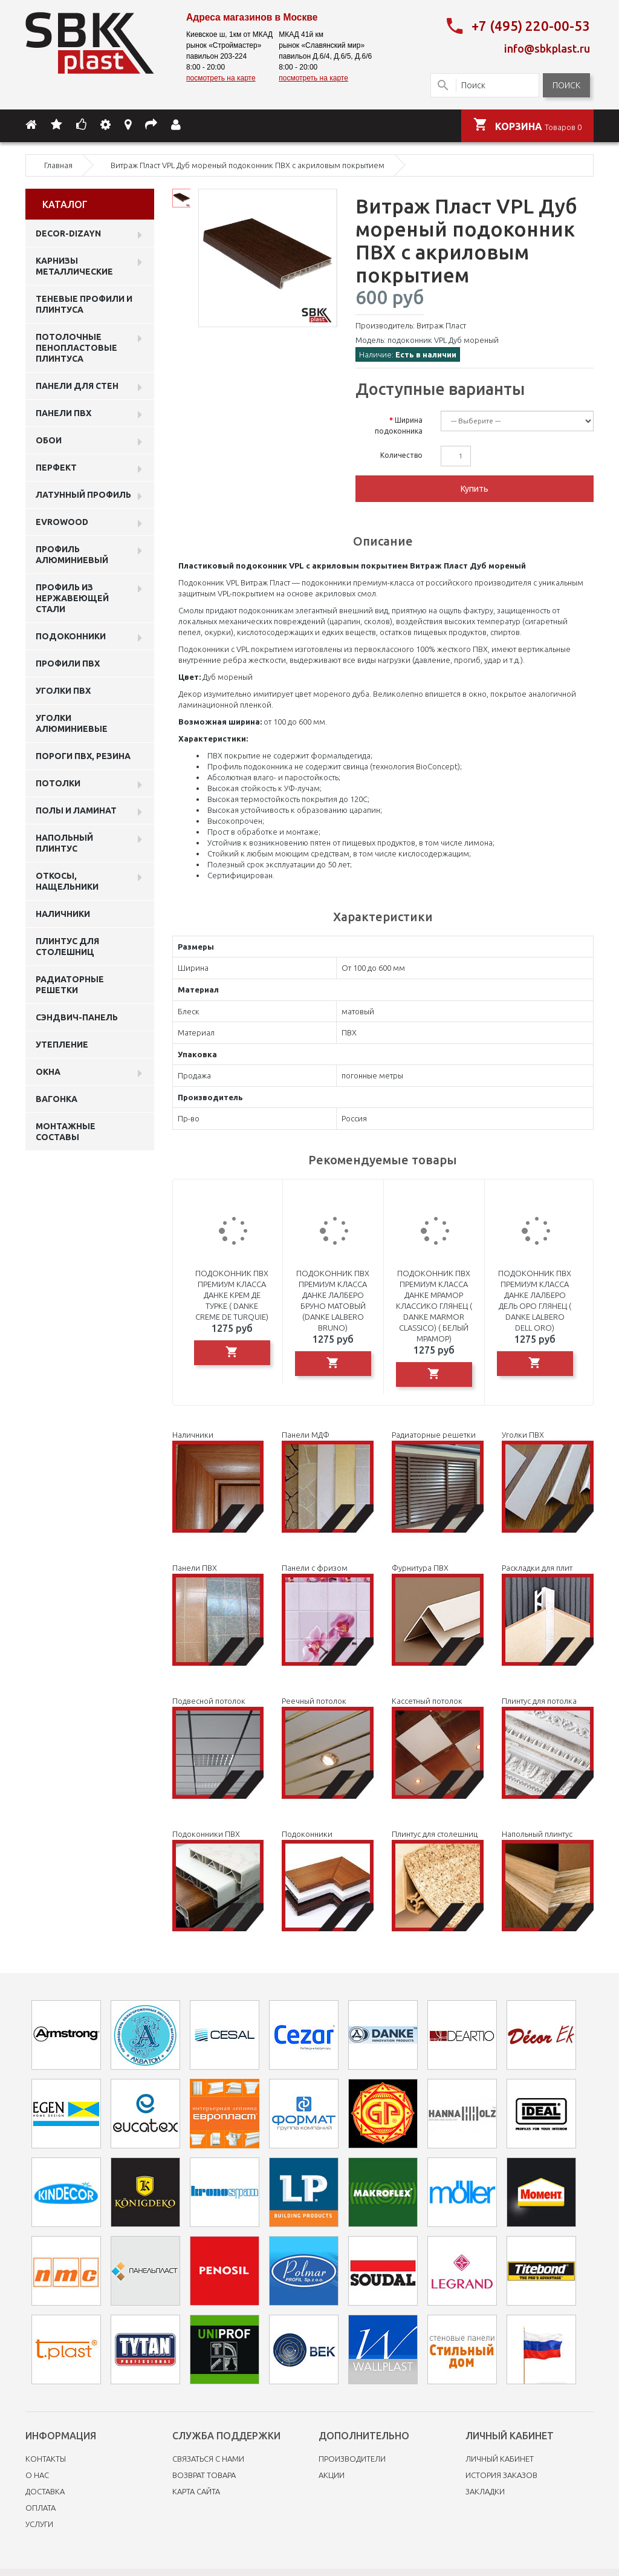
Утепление (62, 1042)
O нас (37, 2472)
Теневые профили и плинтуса (84, 302)
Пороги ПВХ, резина (83, 753)
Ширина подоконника (399, 423)
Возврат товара (204, 2472)
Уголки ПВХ (63, 688)
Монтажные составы (66, 1129)
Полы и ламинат (76, 808)
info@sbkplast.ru (547, 47)
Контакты (45, 2456)
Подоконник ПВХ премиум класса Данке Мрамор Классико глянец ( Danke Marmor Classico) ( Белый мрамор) (434, 1303)
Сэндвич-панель (77, 1015)
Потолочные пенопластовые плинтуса (76, 345)
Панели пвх (63, 411)
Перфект (56, 465)
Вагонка (56, 1096)
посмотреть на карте (221, 78)
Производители (352, 2456)
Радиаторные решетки (70, 982)
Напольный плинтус (64, 840)
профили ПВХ (68, 661)
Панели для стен (77, 383)
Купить (474, 486)
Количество (401, 453)
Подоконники (71, 634)
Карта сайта (196, 2489)
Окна (48, 1069)
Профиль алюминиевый (72, 552)
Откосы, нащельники (67, 879)
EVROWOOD (62, 519)
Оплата (40, 2505)
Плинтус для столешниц (67, 944)
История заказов (501, 2472)
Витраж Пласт (441, 323)
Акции (332, 2472)
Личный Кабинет (499, 2456)
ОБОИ (49, 438)
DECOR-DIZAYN (68, 231)
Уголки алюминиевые (72, 721)
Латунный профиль (83, 492)
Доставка (45, 2489)
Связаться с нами (208, 2456)
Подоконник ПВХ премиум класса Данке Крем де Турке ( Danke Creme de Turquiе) (231, 1293)
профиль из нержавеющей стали (72, 595)
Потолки (58, 781)
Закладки (485, 2489)
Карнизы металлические (74, 263)
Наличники (63, 911)
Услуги (39, 2521)
